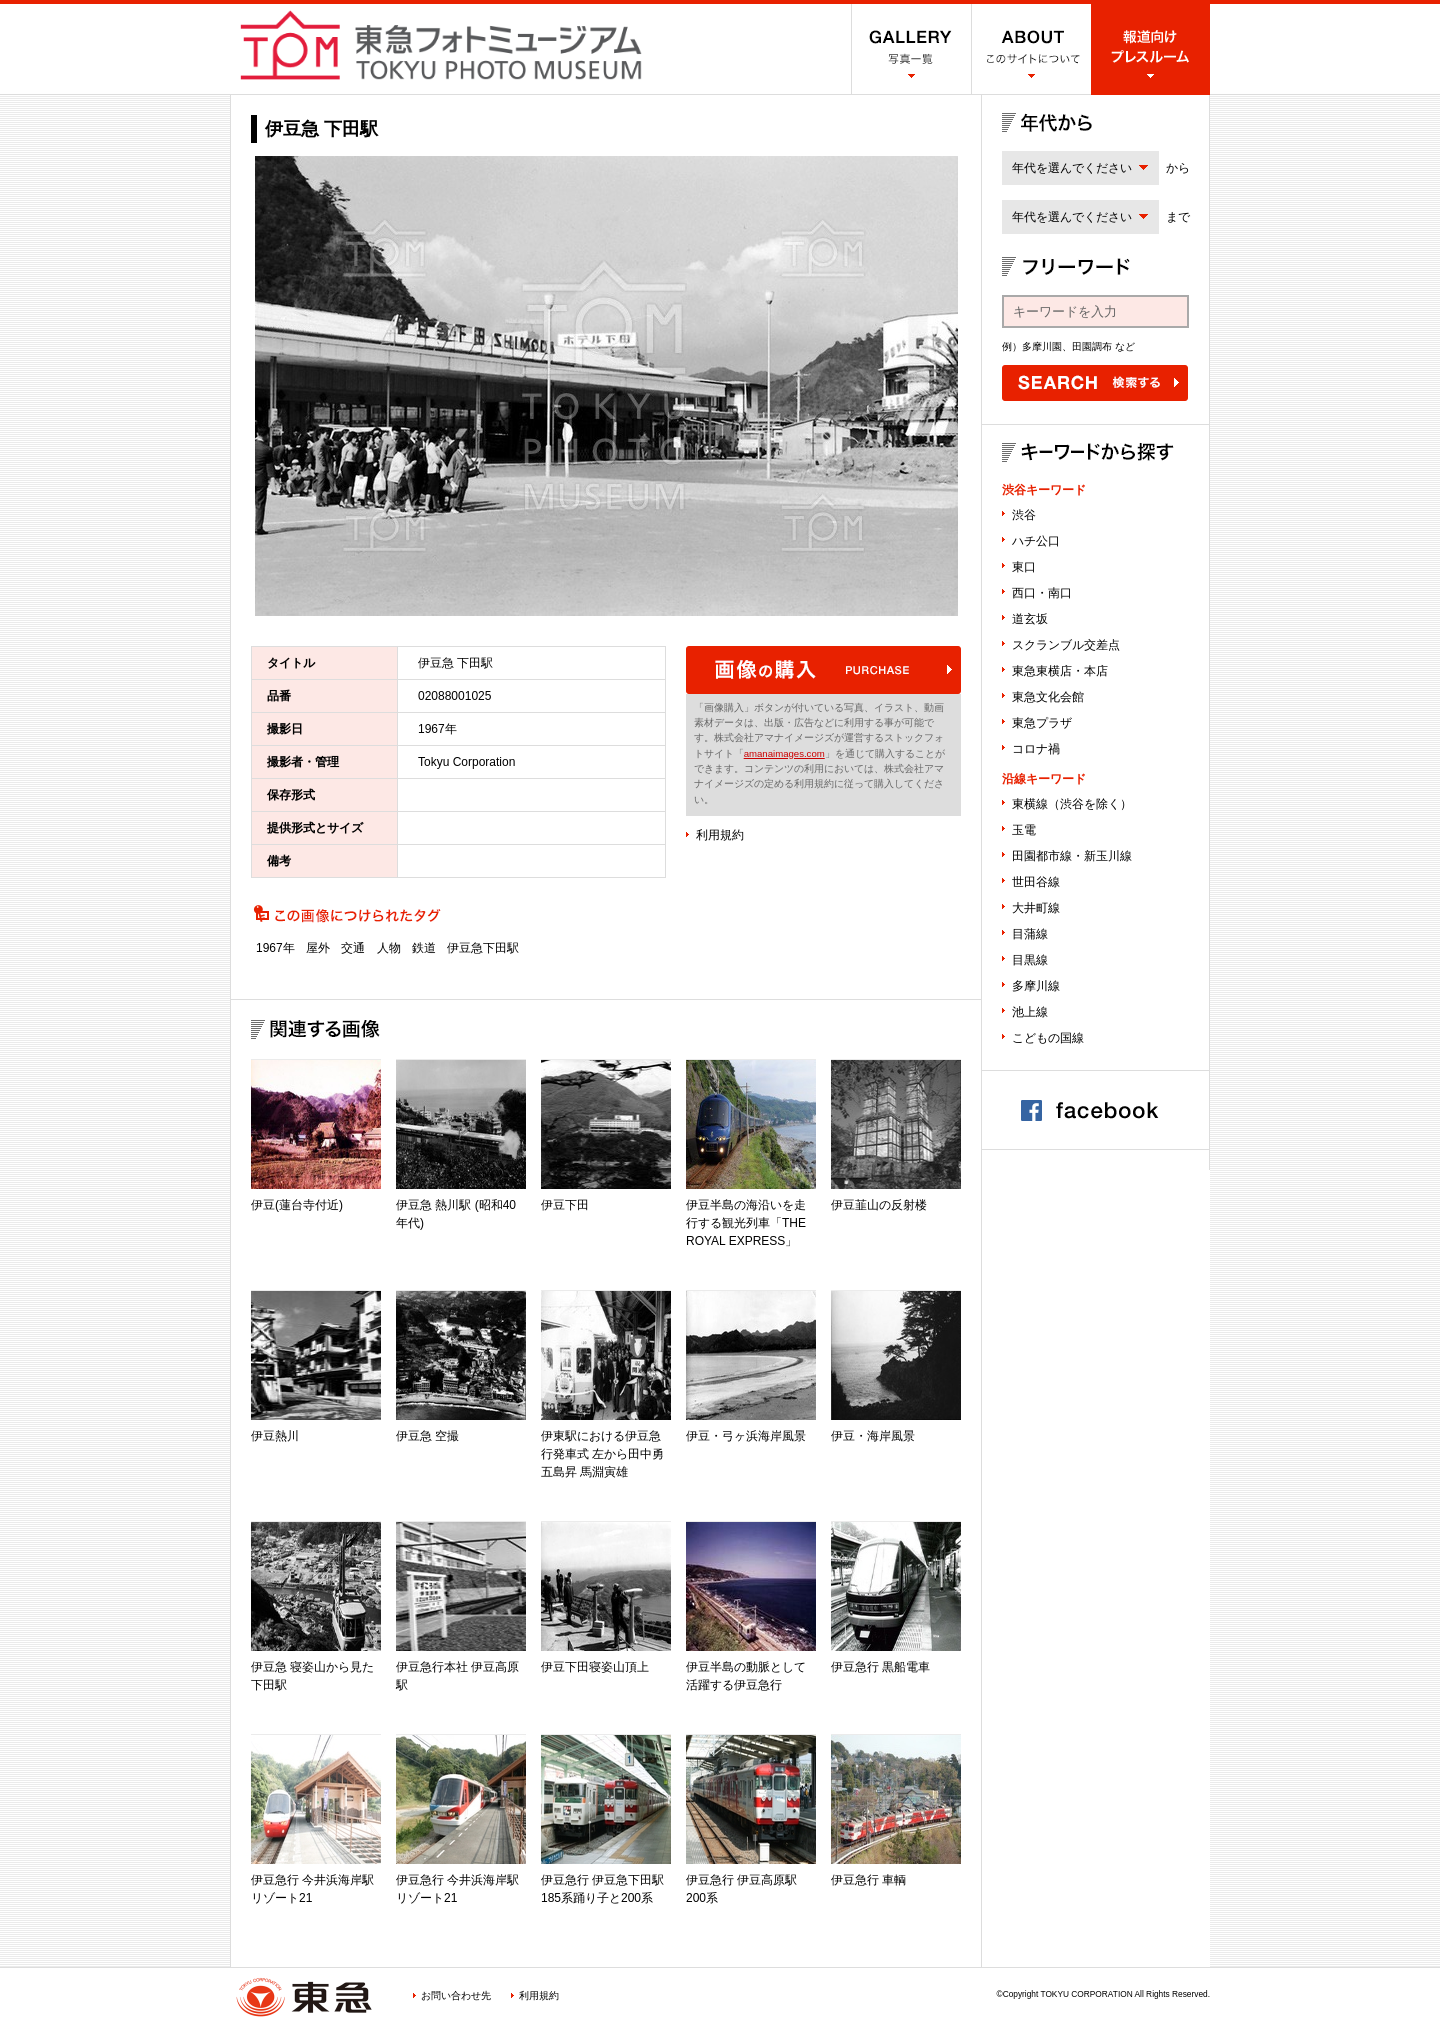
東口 (1024, 567)
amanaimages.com (784, 753)
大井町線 (1036, 908)
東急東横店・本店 (1060, 671)
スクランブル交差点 (1066, 645)
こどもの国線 (1048, 1038)
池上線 (1030, 1012)
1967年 (275, 948)
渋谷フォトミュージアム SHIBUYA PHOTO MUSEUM (441, 45)
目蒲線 (1030, 934)
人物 (389, 948)
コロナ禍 (1036, 749)
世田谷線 (1036, 882)
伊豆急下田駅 (483, 948)
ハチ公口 (1036, 541)
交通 (353, 948)
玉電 (1024, 830)
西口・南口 (1042, 593)
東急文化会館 (1048, 697)
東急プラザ (1042, 723)
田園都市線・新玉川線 (1072, 856)
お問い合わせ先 (456, 1995)
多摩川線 (1036, 986)
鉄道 (424, 948)
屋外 (318, 948)
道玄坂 (1030, 619)
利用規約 (720, 835)
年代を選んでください (1072, 168)
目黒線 (1030, 960)
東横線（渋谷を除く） (1072, 804)
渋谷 (1024, 515)
